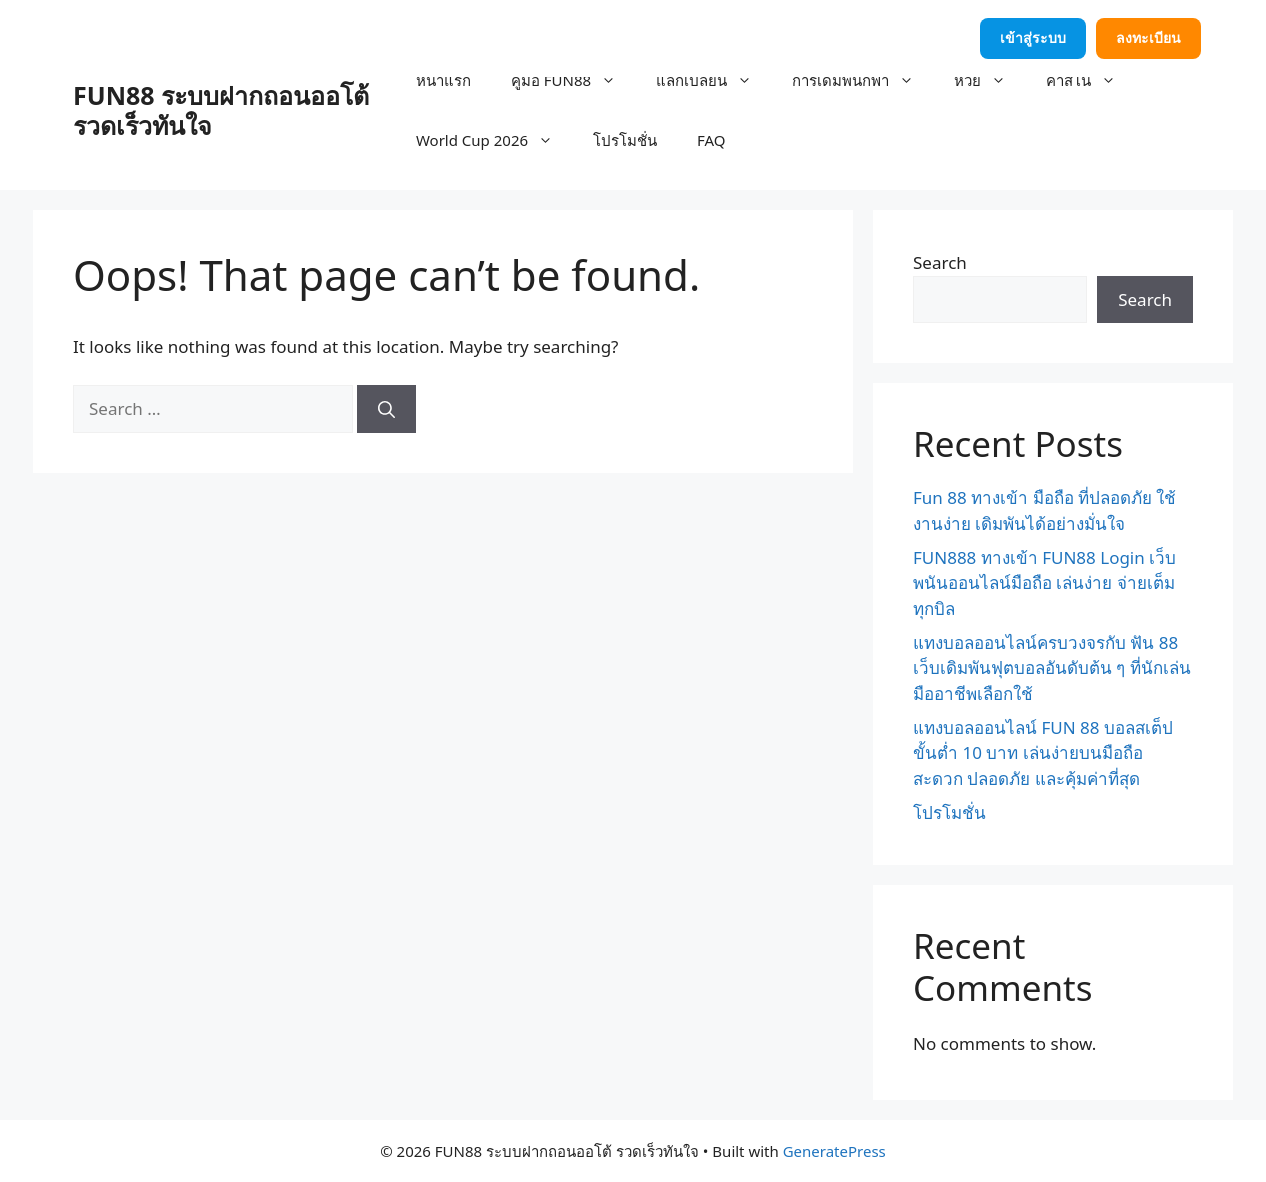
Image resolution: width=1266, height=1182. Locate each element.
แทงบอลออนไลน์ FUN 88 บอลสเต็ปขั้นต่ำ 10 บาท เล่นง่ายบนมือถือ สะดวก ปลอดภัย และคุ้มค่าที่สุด (1043, 753)
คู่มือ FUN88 (573, 80)
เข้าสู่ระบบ (1033, 37)
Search (940, 262)
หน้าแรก (443, 80)
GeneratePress (834, 1151)
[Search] (386, 409)
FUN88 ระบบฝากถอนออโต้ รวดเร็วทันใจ (221, 110)
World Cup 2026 (494, 140)
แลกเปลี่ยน (714, 80)
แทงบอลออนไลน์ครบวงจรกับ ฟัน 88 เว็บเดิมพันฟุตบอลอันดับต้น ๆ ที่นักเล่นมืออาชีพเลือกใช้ (1052, 668)
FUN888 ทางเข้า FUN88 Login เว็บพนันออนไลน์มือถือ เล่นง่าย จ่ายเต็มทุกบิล (1044, 583)
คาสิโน (1091, 80)
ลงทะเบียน (1148, 37)
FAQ (711, 140)
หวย (990, 80)
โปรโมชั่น (625, 140)
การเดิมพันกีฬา (863, 80)
